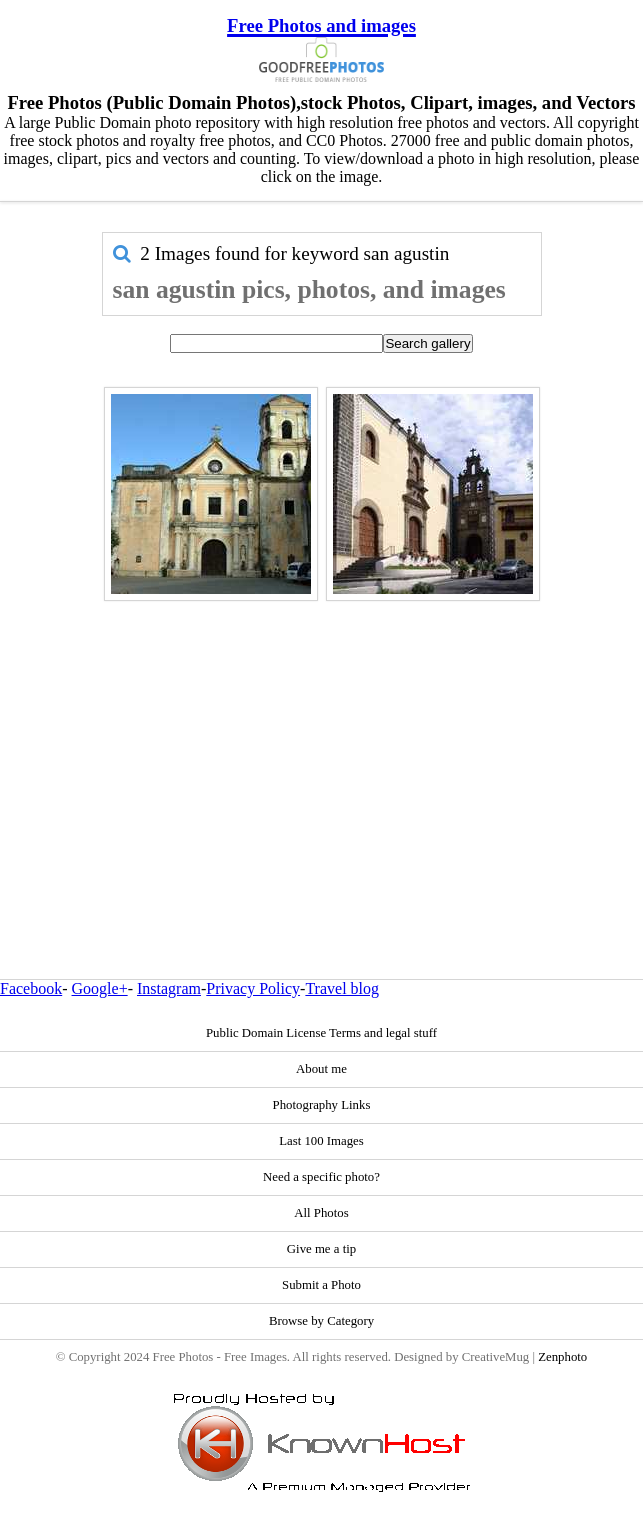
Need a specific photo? (321, 1177)
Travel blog (342, 988)
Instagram (169, 988)
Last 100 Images (321, 1141)
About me (321, 1069)
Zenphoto (562, 1357)
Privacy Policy (253, 988)
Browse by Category (321, 1321)
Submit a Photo (321, 1285)
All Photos (321, 1213)
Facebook (31, 988)
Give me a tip (321, 1249)
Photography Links (322, 1105)
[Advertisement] (322, 747)
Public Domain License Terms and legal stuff (321, 1033)
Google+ (100, 988)
